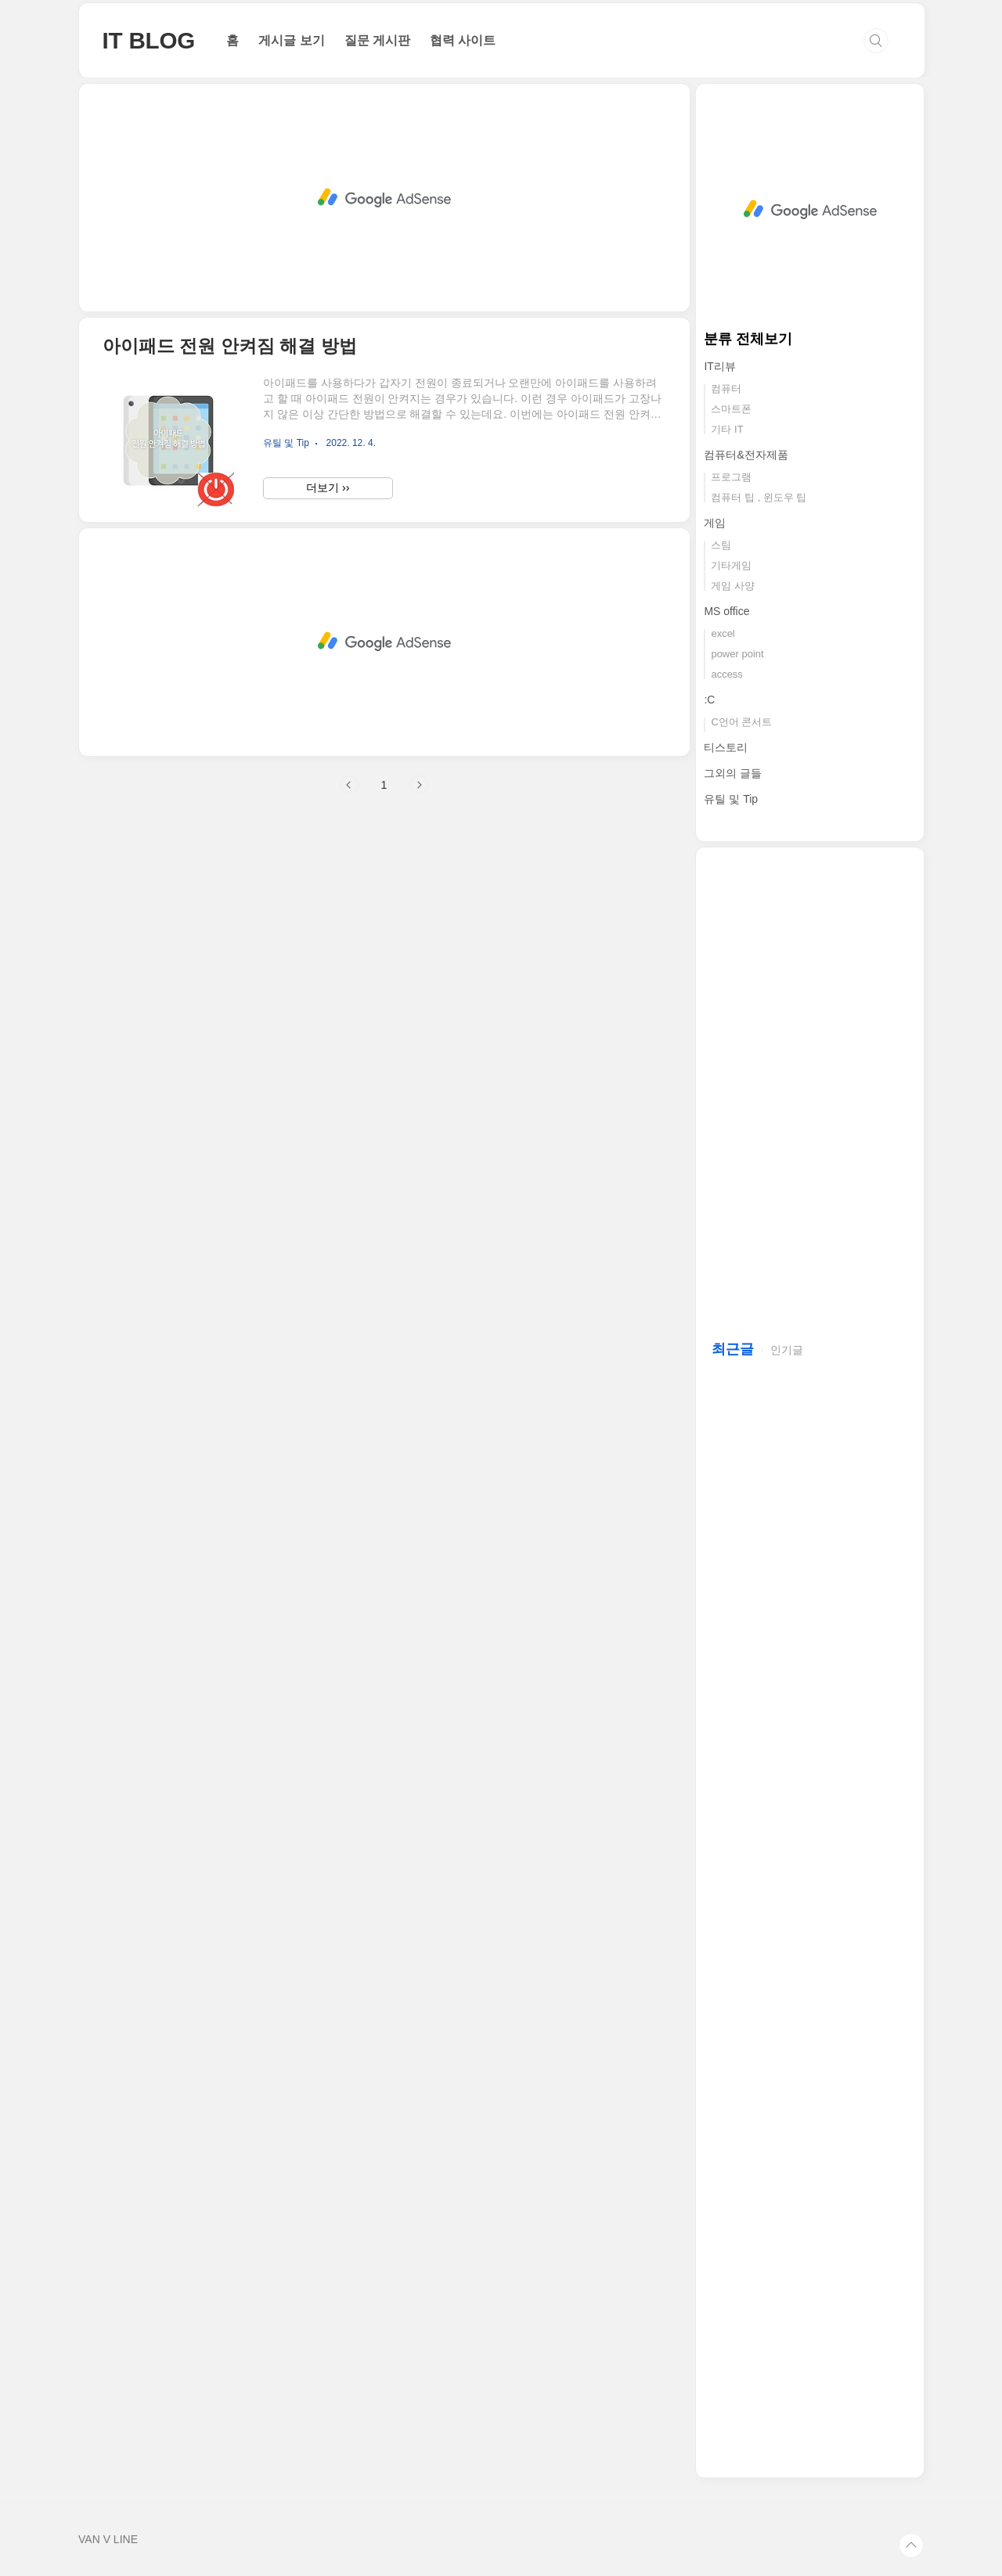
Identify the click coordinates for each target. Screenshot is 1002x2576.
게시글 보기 (291, 40)
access (726, 674)
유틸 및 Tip (731, 799)
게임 (715, 522)
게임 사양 (733, 586)
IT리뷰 (719, 366)
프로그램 (731, 477)
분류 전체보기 (748, 339)
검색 (876, 40)
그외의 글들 (733, 773)
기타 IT (727, 429)
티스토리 (726, 747)
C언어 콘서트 (741, 722)
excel (722, 633)
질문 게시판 (377, 40)
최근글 (733, 1349)
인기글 (786, 1350)
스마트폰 (731, 409)
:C (709, 699)
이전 (349, 784)
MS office (726, 611)
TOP (911, 2545)
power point (737, 654)
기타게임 (731, 565)
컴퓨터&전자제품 (746, 454)
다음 (418, 784)
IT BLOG (149, 40)
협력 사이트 (463, 40)
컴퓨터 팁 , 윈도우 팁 (758, 497)
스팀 (721, 545)
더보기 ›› (327, 487)
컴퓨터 (726, 388)
